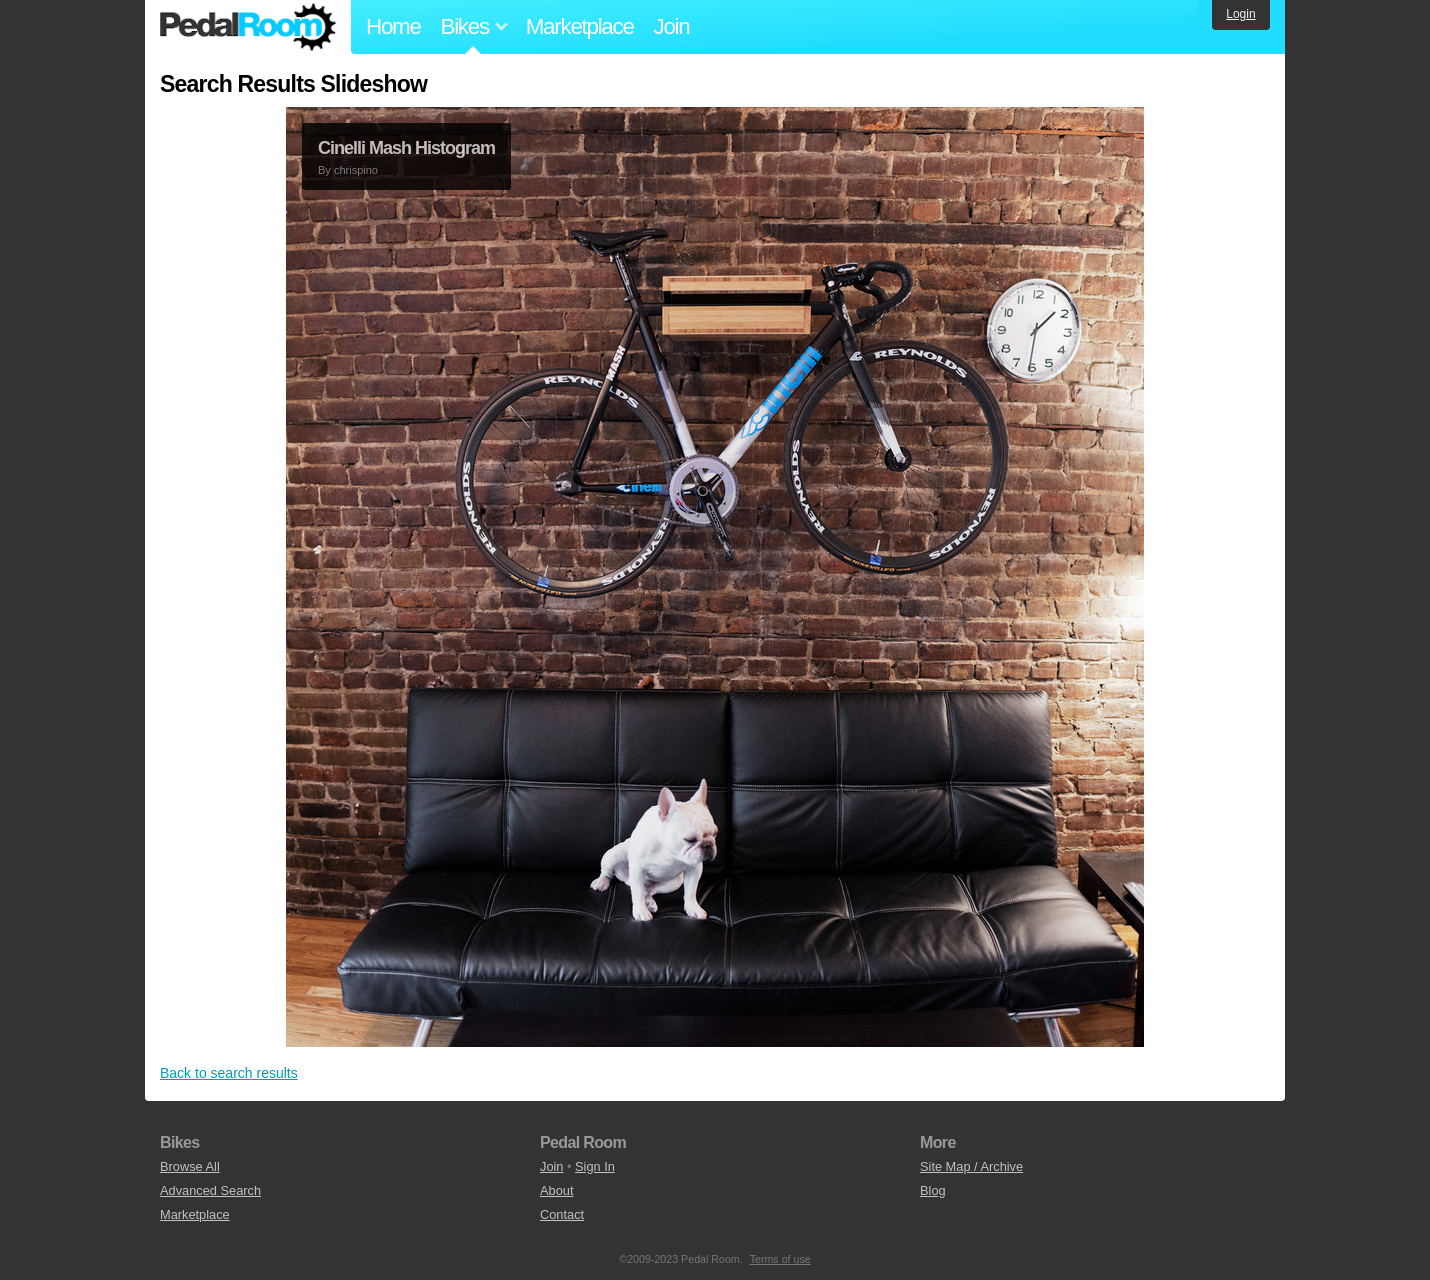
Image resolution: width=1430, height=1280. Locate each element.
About (556, 1190)
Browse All (190, 1166)
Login (1240, 14)
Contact (562, 1214)
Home (393, 26)
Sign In (595, 1166)
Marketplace (580, 26)
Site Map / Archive (971, 1166)
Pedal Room (248, 27)
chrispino (356, 170)
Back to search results (229, 1073)
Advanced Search (210, 1190)
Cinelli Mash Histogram (406, 148)
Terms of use (780, 1259)
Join (672, 26)
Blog (933, 1190)
